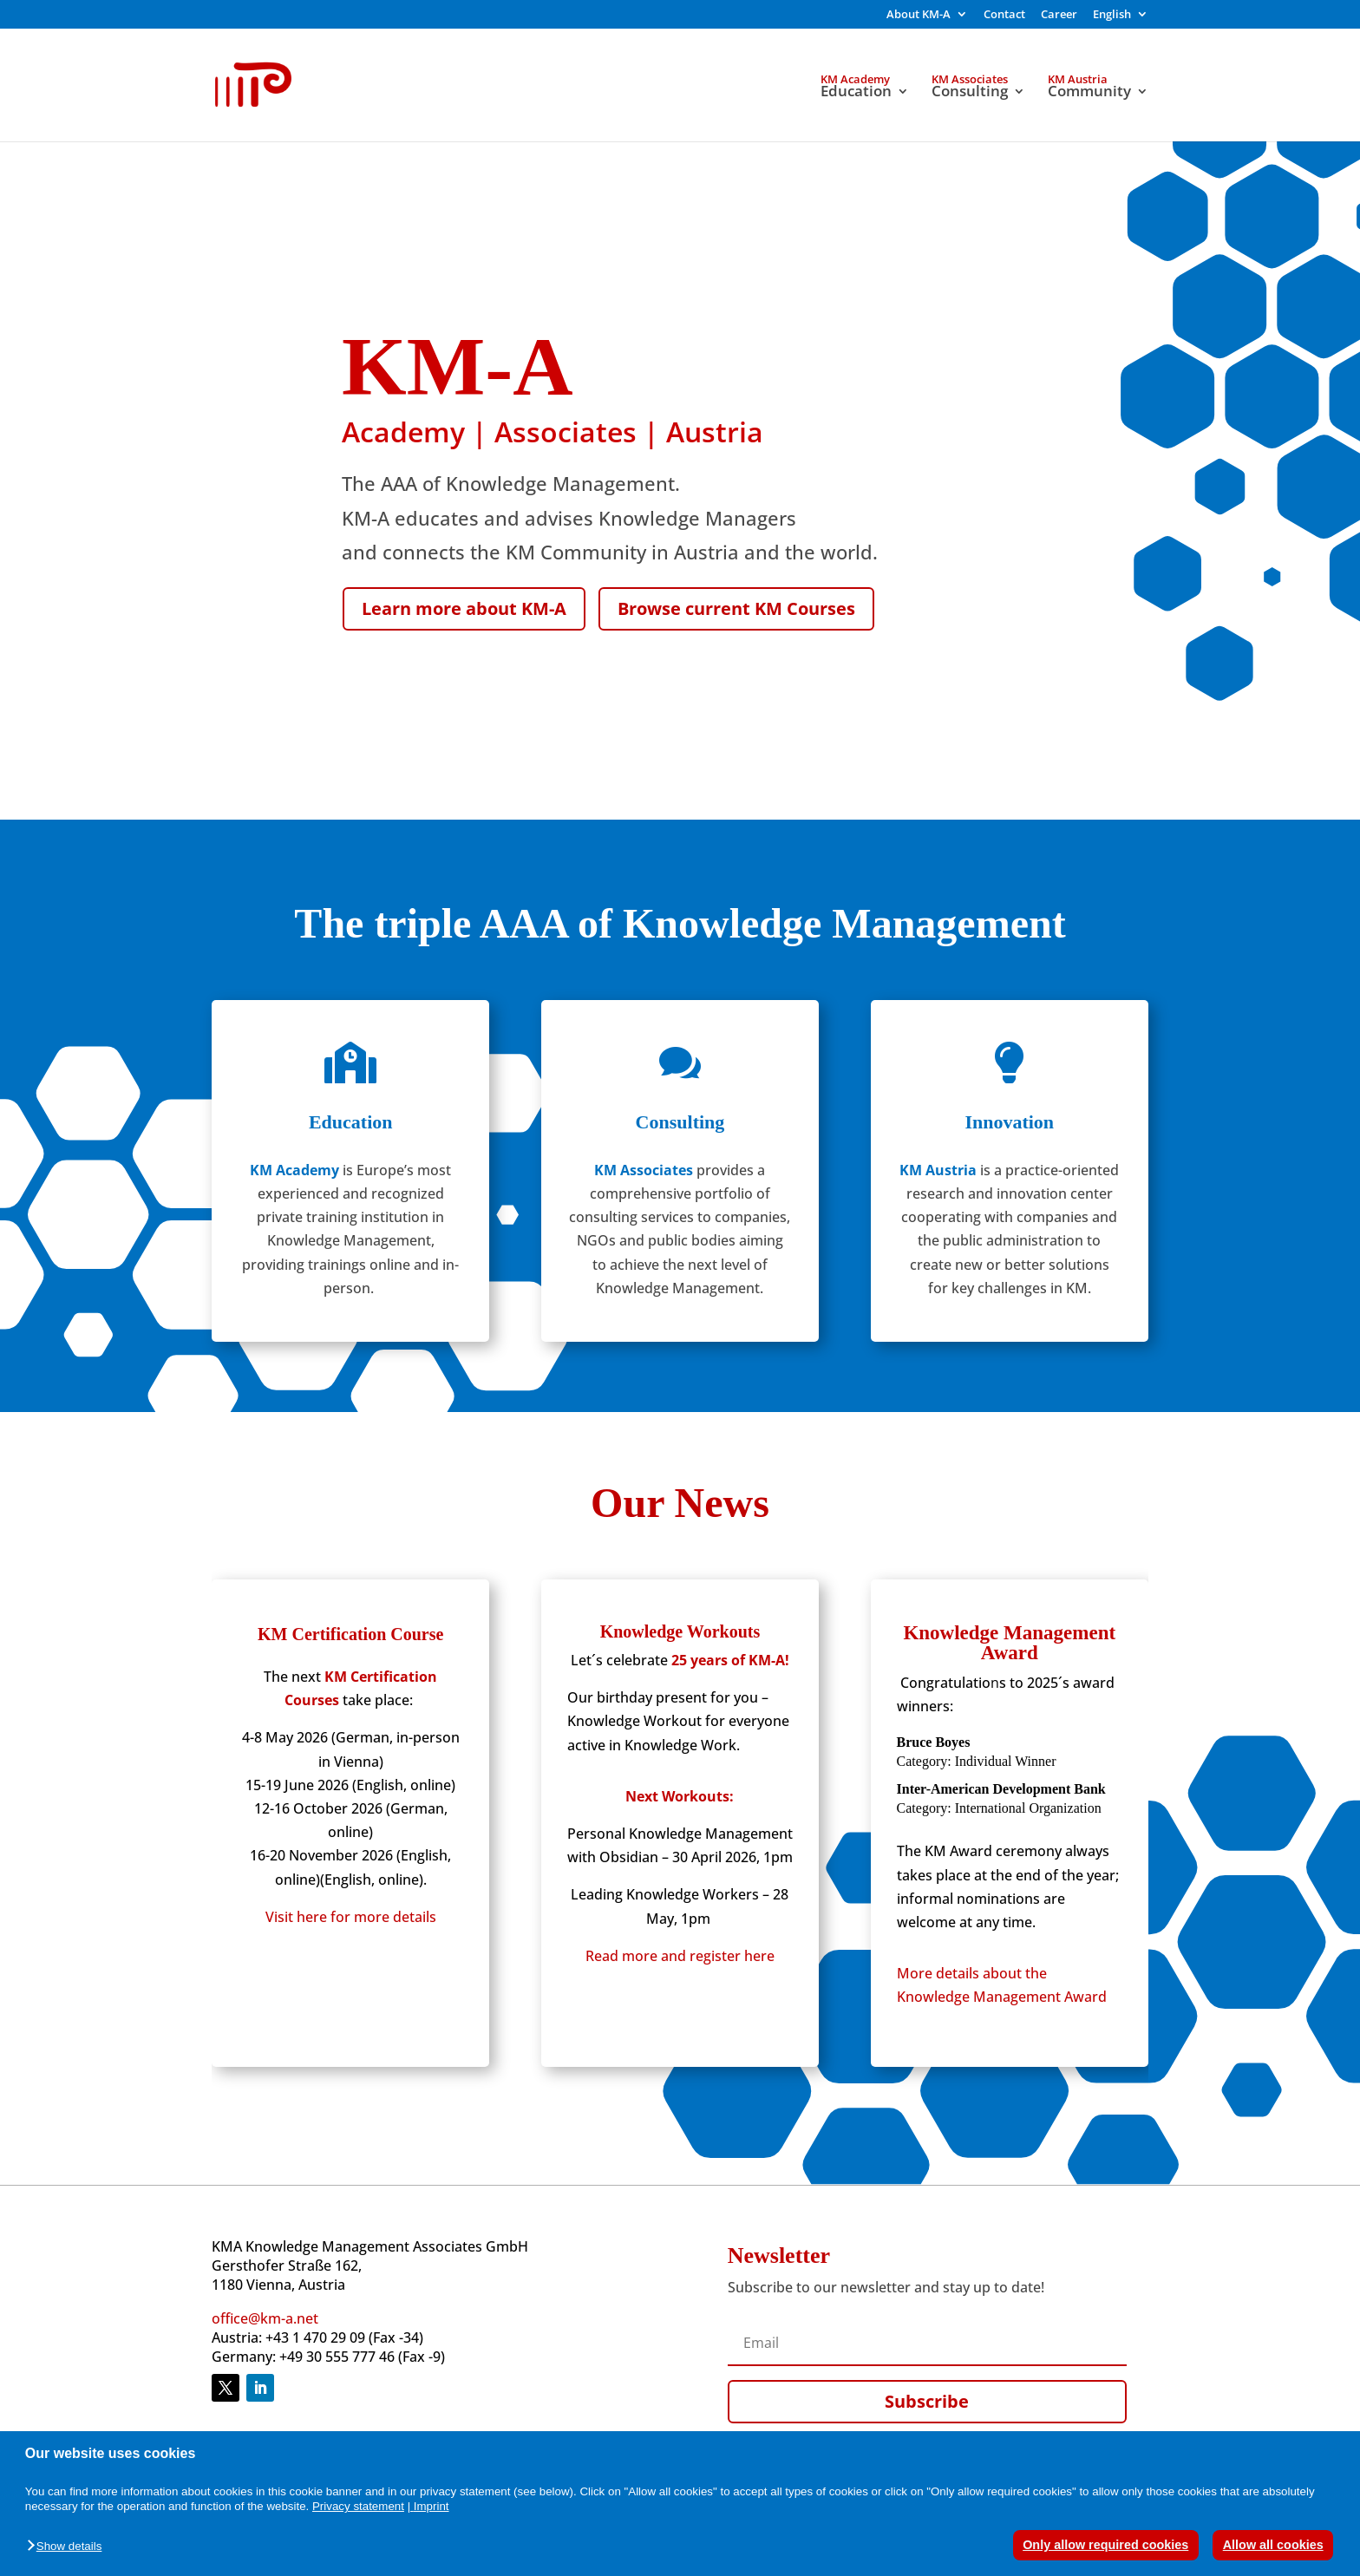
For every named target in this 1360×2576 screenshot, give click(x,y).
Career (1059, 15)
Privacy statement (358, 2506)
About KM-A (918, 15)
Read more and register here (680, 1955)
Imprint (431, 2506)
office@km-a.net (265, 2318)
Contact (1004, 15)
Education (856, 93)
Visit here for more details (350, 1916)
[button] (68, 2547)
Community (1089, 93)
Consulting (970, 93)
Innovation (1009, 1122)
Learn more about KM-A (464, 608)
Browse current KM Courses (736, 608)
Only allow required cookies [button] (1105, 2545)
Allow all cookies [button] (1273, 2545)
